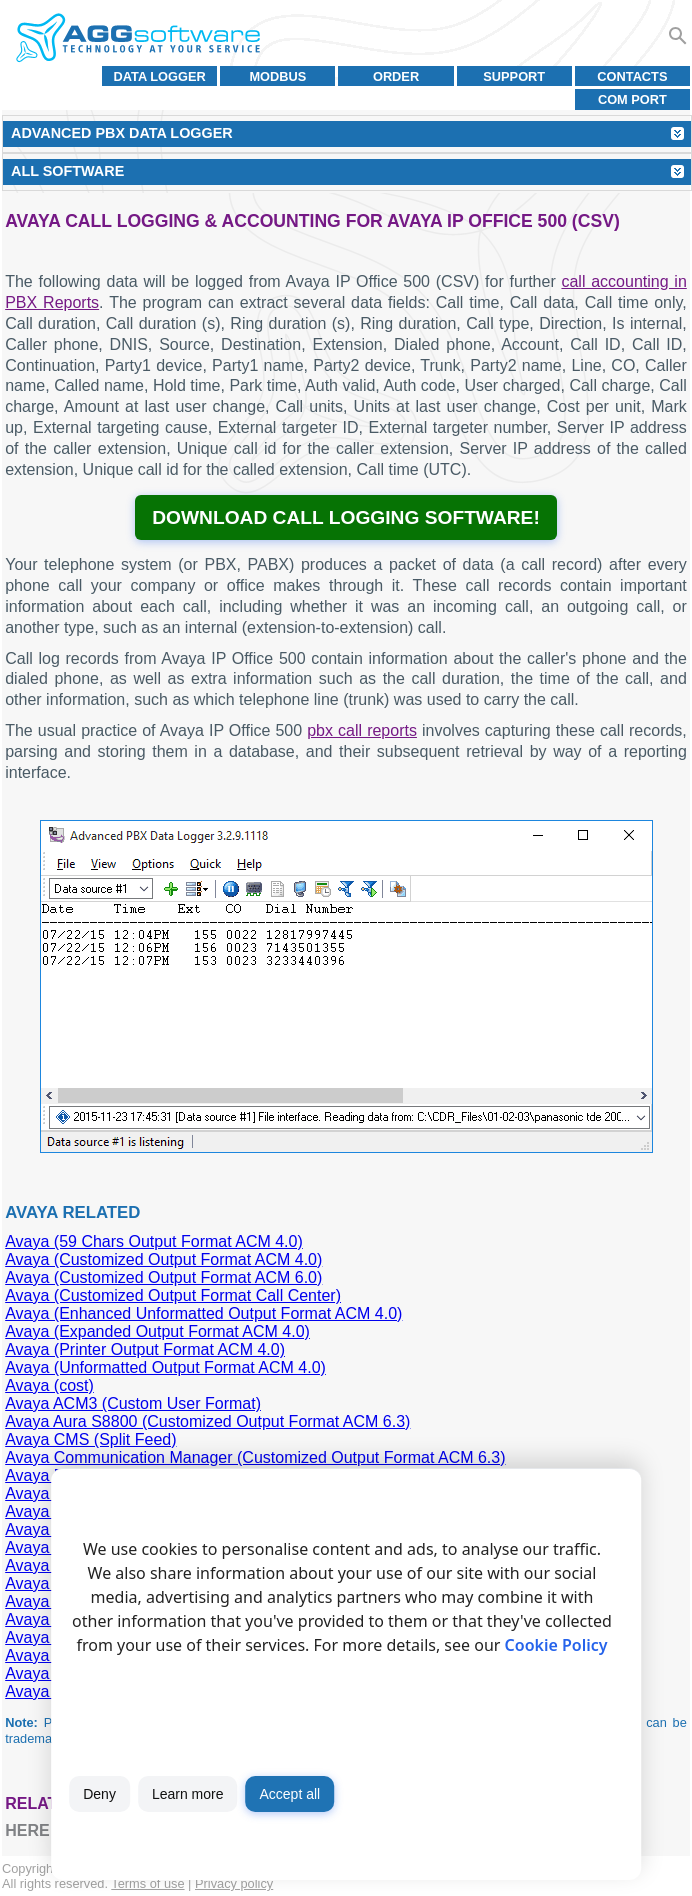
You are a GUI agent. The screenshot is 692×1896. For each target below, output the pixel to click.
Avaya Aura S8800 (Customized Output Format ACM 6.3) (207, 1421)
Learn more (188, 1794)
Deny (99, 1794)
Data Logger (160, 76)
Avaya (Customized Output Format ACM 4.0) (163, 1259)
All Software (67, 171)
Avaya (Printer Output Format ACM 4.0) (145, 1349)
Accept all (289, 1794)
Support (514, 76)
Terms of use (147, 1883)
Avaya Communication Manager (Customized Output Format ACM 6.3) (255, 1457)
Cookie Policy (556, 1645)
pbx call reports (362, 730)
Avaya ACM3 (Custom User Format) (133, 1403)
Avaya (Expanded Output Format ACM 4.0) (157, 1331)
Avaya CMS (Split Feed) (90, 1439)
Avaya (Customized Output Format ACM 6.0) (163, 1277)
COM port (632, 99)
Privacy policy (234, 1883)
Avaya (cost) (49, 1385)
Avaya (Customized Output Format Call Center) (173, 1295)
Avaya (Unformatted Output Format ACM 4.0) (165, 1367)
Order (396, 76)
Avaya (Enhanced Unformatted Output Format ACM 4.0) (203, 1313)
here (27, 1830)
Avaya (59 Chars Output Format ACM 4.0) (154, 1241)
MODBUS (277, 76)
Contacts (632, 76)
